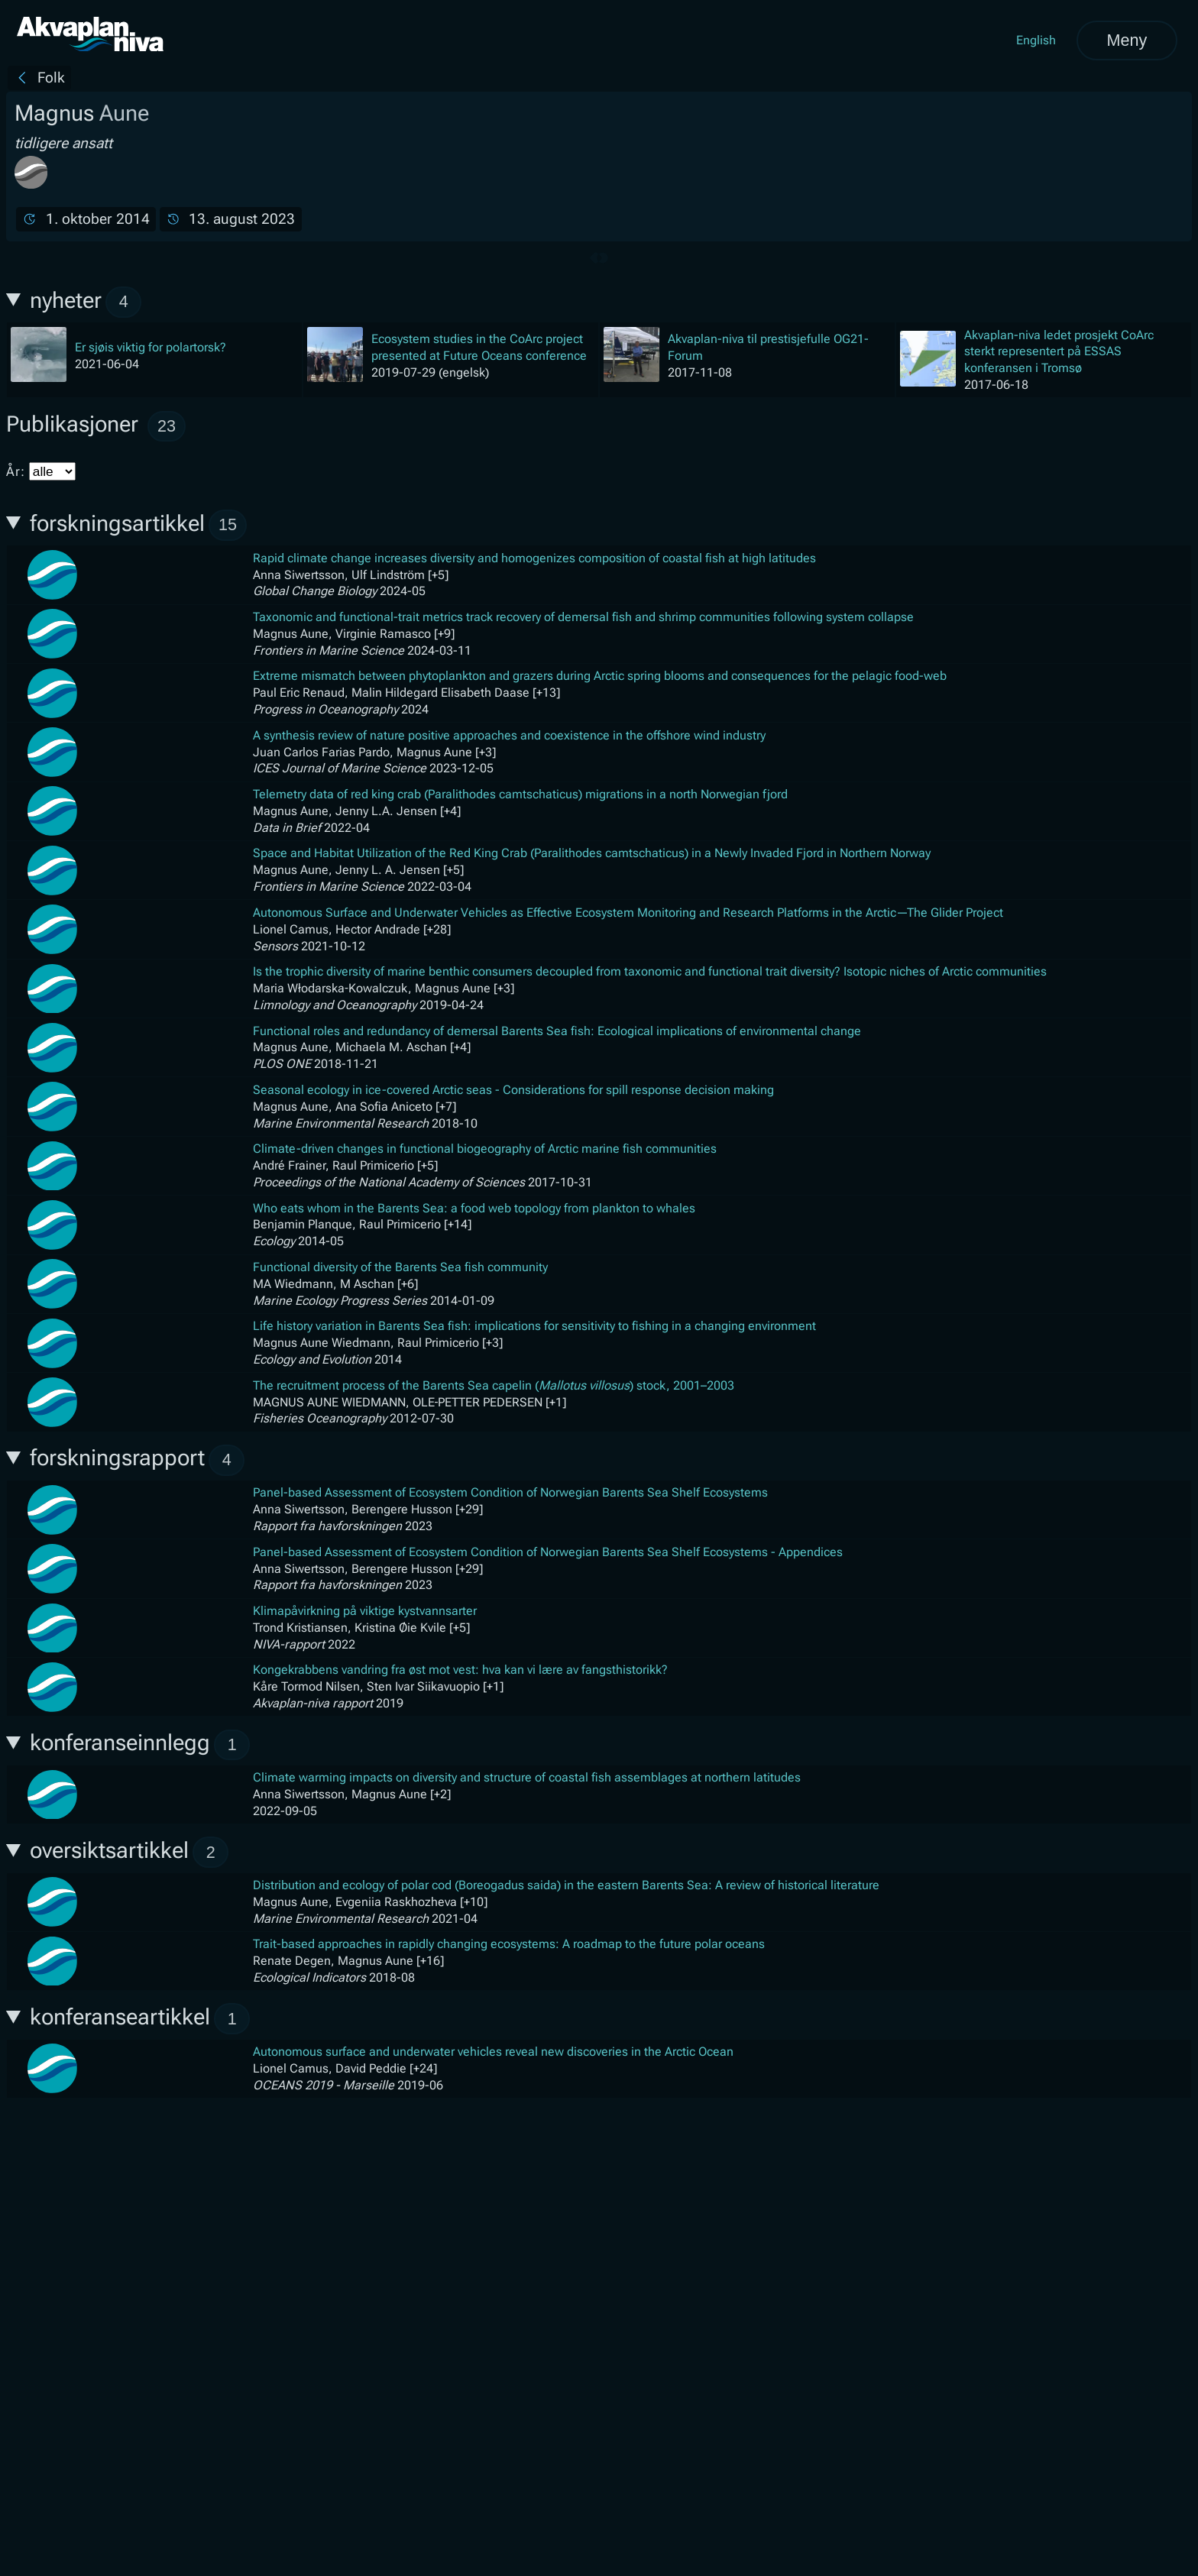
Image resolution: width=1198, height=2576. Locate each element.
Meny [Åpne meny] (1126, 40)
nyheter (86, 302)
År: (41, 471)
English (1036, 40)
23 (166, 425)
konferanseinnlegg (140, 1745)
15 (228, 524)
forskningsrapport (137, 1460)
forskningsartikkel (138, 525)
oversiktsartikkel (129, 1852)
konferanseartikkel (140, 2018)
